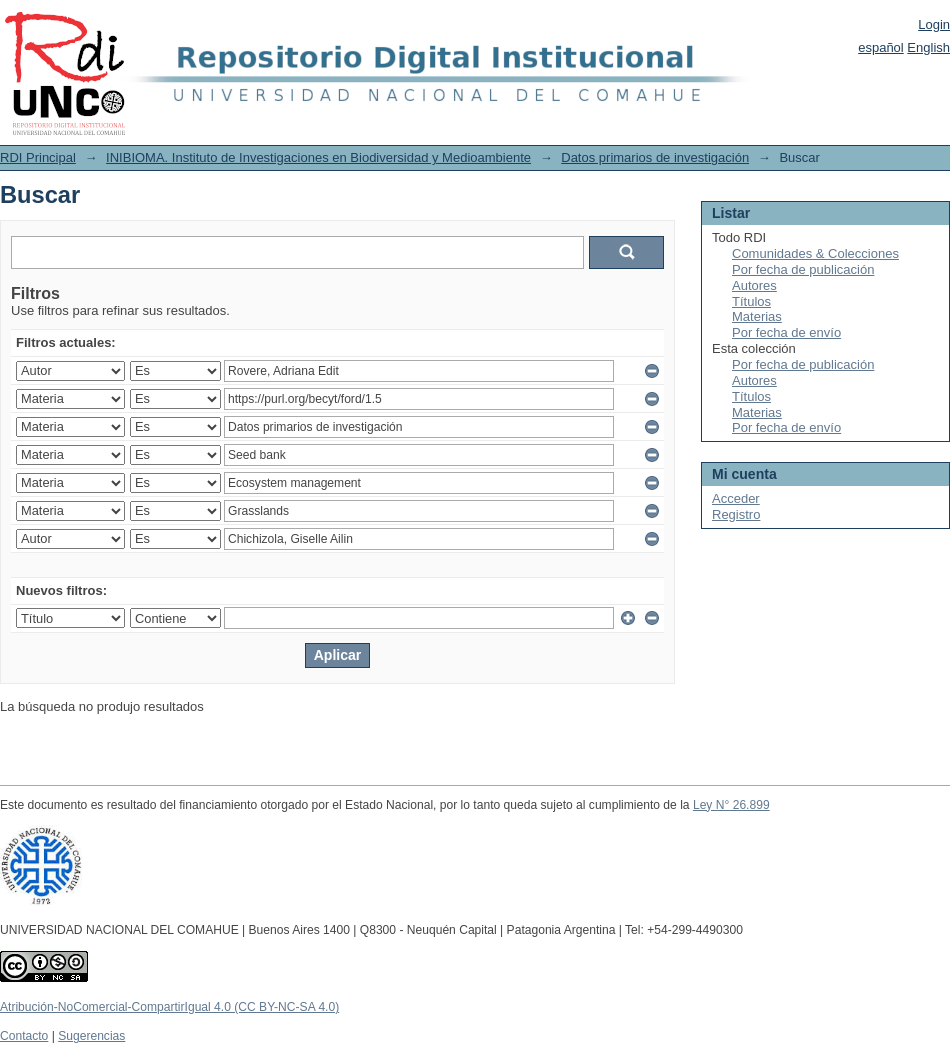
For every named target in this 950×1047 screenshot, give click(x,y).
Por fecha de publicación (803, 269)
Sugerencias (91, 1036)
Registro (736, 514)
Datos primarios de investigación (655, 157)
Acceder (736, 498)
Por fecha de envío (786, 332)
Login (934, 24)
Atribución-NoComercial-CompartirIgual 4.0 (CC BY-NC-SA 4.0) (169, 1007)
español (881, 47)
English (928, 47)
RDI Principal (38, 157)
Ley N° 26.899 (731, 805)
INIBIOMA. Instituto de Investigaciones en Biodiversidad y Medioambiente (318, 157)
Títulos (751, 301)
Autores (754, 285)
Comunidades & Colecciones (815, 253)
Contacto (24, 1036)
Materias (757, 316)
